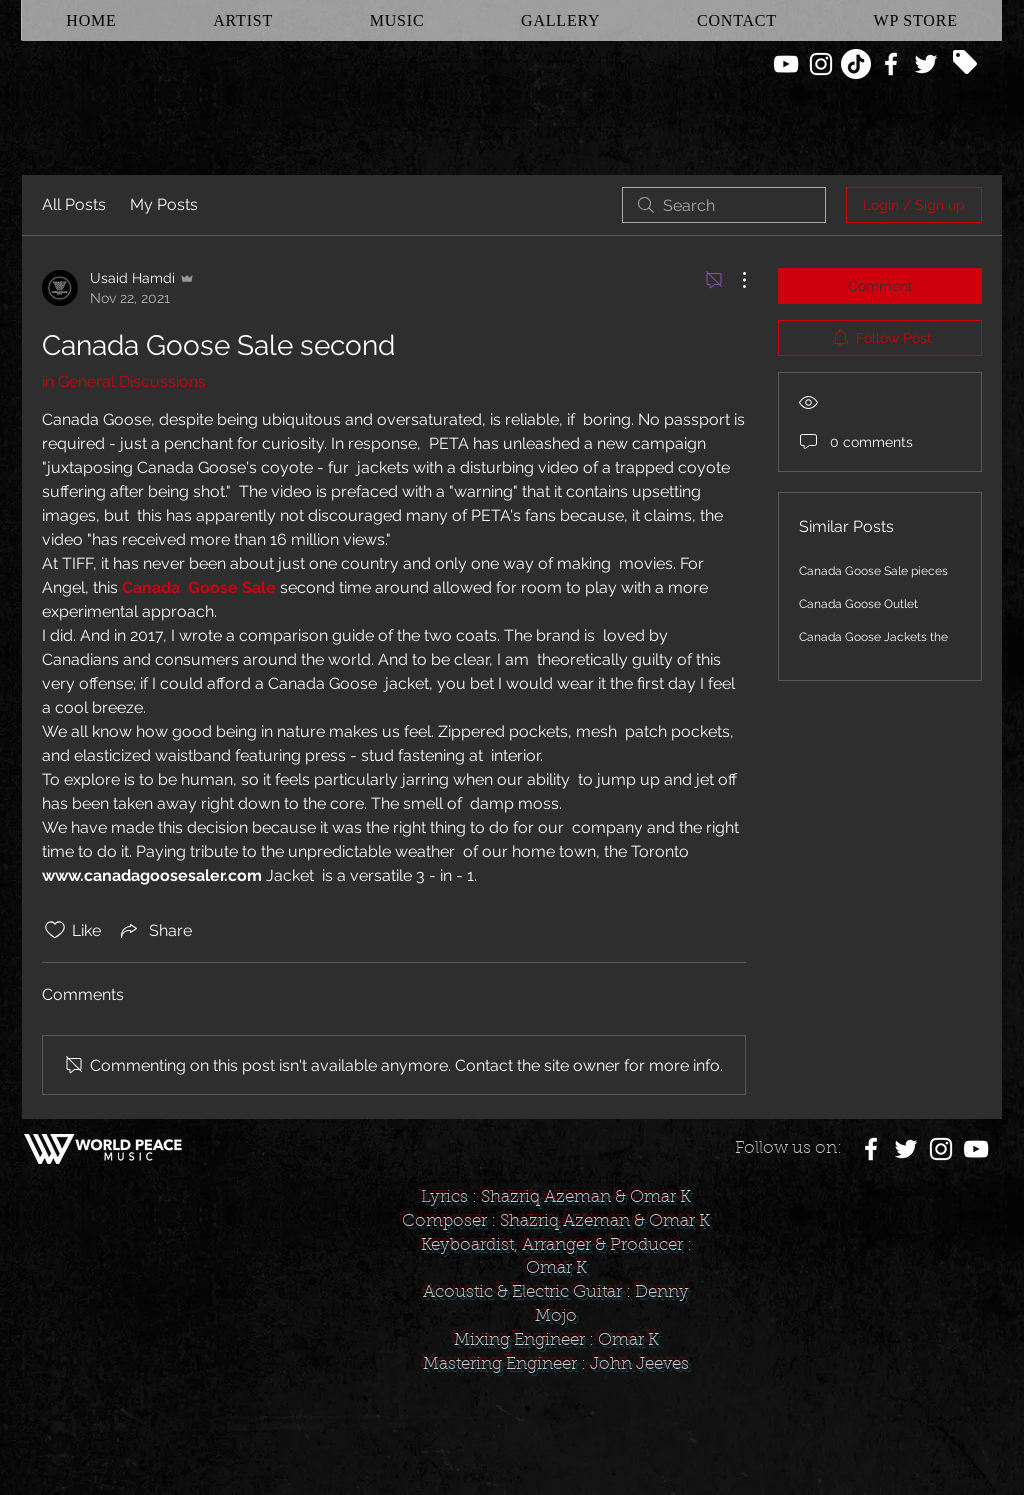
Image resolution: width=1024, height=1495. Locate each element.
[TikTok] (856, 64)
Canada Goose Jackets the (873, 637)
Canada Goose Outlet (858, 604)
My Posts (164, 204)
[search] (724, 205)
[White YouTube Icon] (786, 64)
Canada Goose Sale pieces (873, 571)
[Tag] (965, 62)
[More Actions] (734, 280)
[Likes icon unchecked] (55, 930)
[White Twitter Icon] (926, 64)
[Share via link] (154, 930)
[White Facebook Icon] (891, 64)
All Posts (74, 204)
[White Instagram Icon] (821, 64)
